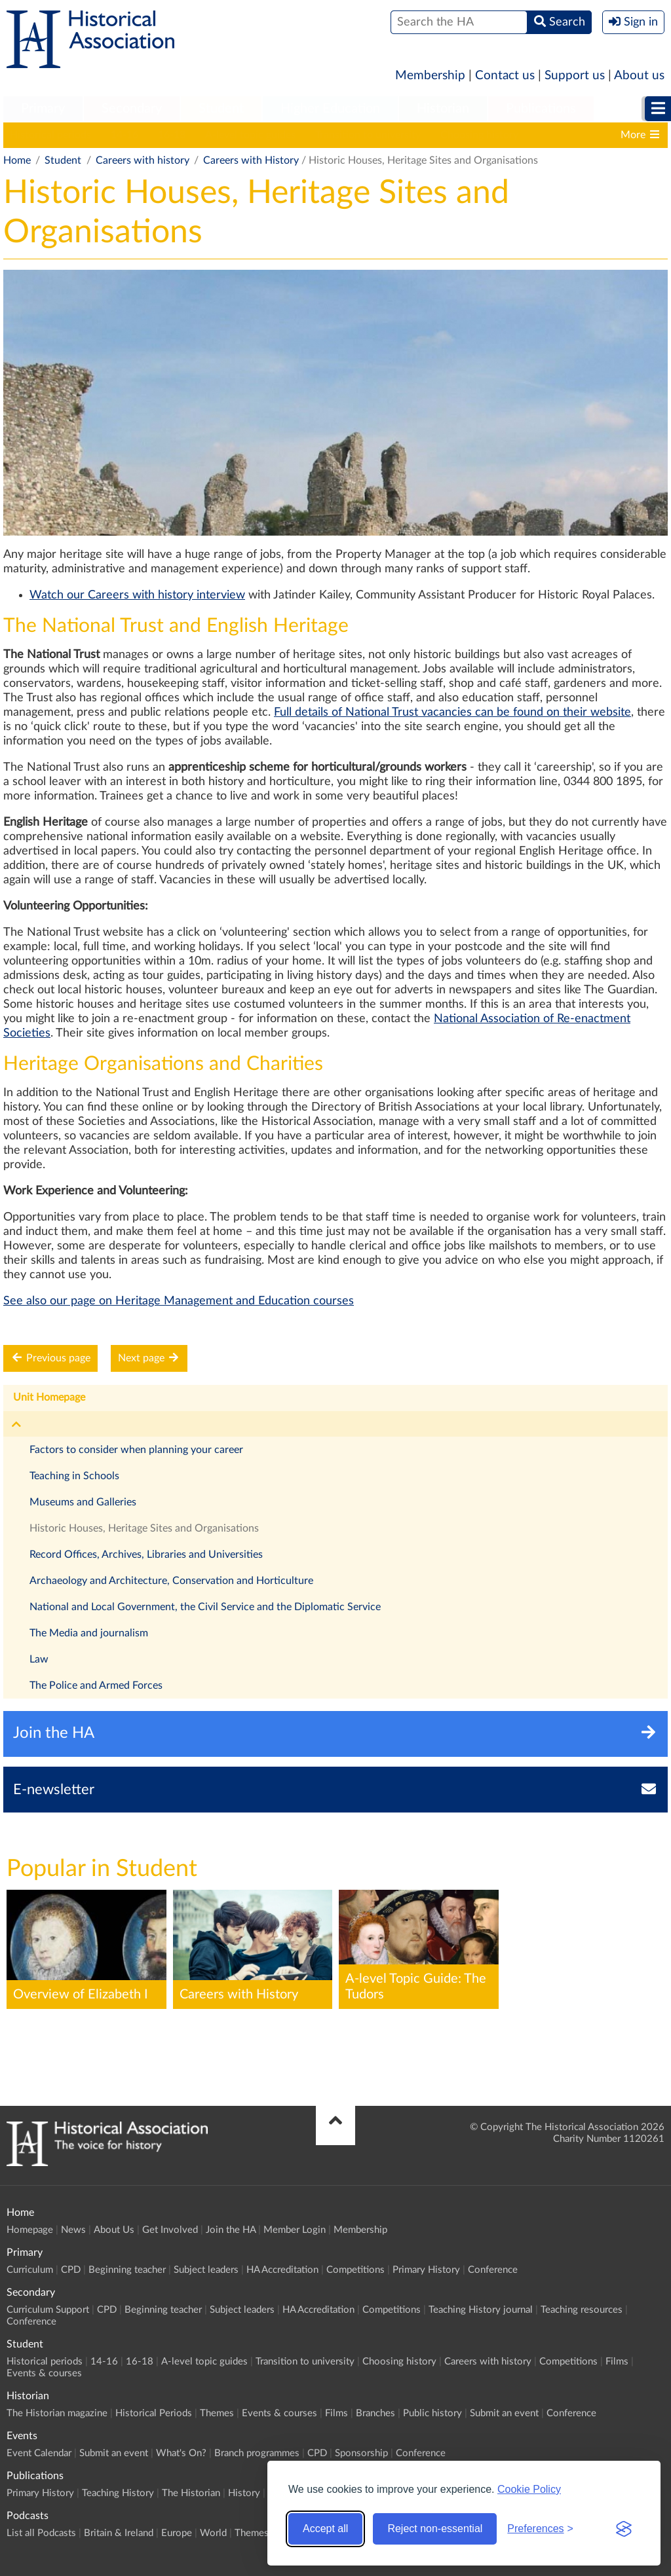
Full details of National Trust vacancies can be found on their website (452, 712)
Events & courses (44, 2373)
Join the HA (231, 2230)
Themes (217, 2413)
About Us (114, 2230)
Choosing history (479, 135)
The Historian (191, 2493)
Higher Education (330, 108)
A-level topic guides (250, 135)
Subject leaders (206, 2270)
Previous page (50, 1357)
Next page (149, 1357)
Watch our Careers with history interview (137, 595)
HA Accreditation (282, 2270)
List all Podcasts (41, 2533)
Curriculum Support (48, 2310)
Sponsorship (361, 2453)
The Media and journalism (88, 1633)
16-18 (171, 135)
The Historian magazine (57, 2413)
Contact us (505, 75)
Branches (375, 2413)
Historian (443, 108)
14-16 (124, 135)
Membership (430, 75)
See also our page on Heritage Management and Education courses (178, 1301)
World (213, 2533)
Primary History (426, 2270)
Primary (43, 108)
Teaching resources (582, 2310)
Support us (575, 75)
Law (38, 1659)
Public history (432, 2413)
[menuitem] (43, 109)
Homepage (30, 2230)
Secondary (132, 108)
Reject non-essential (434, 2528)
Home (17, 160)
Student (221, 108)
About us (639, 75)
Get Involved (170, 2230)
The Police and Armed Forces (96, 1685)
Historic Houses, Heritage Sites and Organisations (144, 1528)
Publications (541, 108)
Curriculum (30, 2270)
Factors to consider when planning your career (136, 1449)
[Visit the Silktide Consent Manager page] (624, 2529)
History (244, 2493)
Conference (493, 2270)
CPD (71, 2270)
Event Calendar (39, 2453)
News (73, 2230)
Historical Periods (153, 2413)
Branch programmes (256, 2453)
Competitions (355, 2270)
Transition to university (368, 135)
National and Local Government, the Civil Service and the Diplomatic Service (205, 1607)
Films (616, 2361)
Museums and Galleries (82, 1502)
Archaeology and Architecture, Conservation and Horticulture (171, 1580)
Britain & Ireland (118, 2533)
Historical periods (50, 135)
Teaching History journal (481, 2310)
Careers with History (251, 160)
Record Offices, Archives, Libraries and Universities (146, 1554)
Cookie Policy (529, 2489)
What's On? (181, 2453)
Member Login (294, 2230)
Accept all (325, 2528)
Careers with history (142, 160)
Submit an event (504, 2413)
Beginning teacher (127, 2270)
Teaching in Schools (74, 1476)
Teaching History (118, 2493)
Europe (176, 2533)
